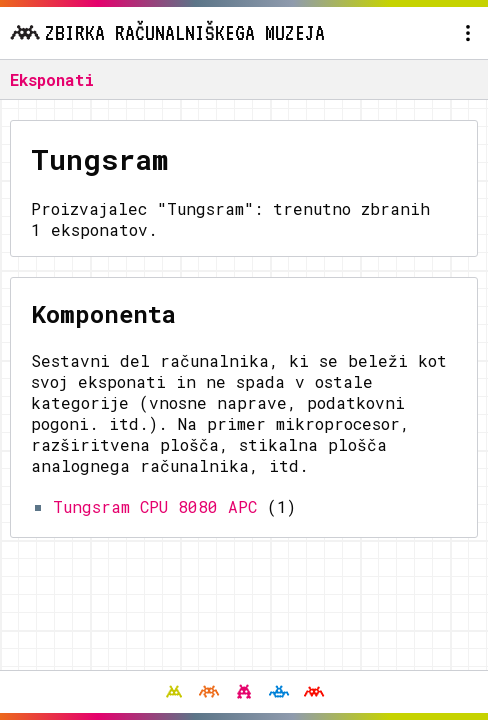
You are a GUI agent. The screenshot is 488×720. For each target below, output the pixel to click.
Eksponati (52, 79)
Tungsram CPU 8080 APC (155, 506)
